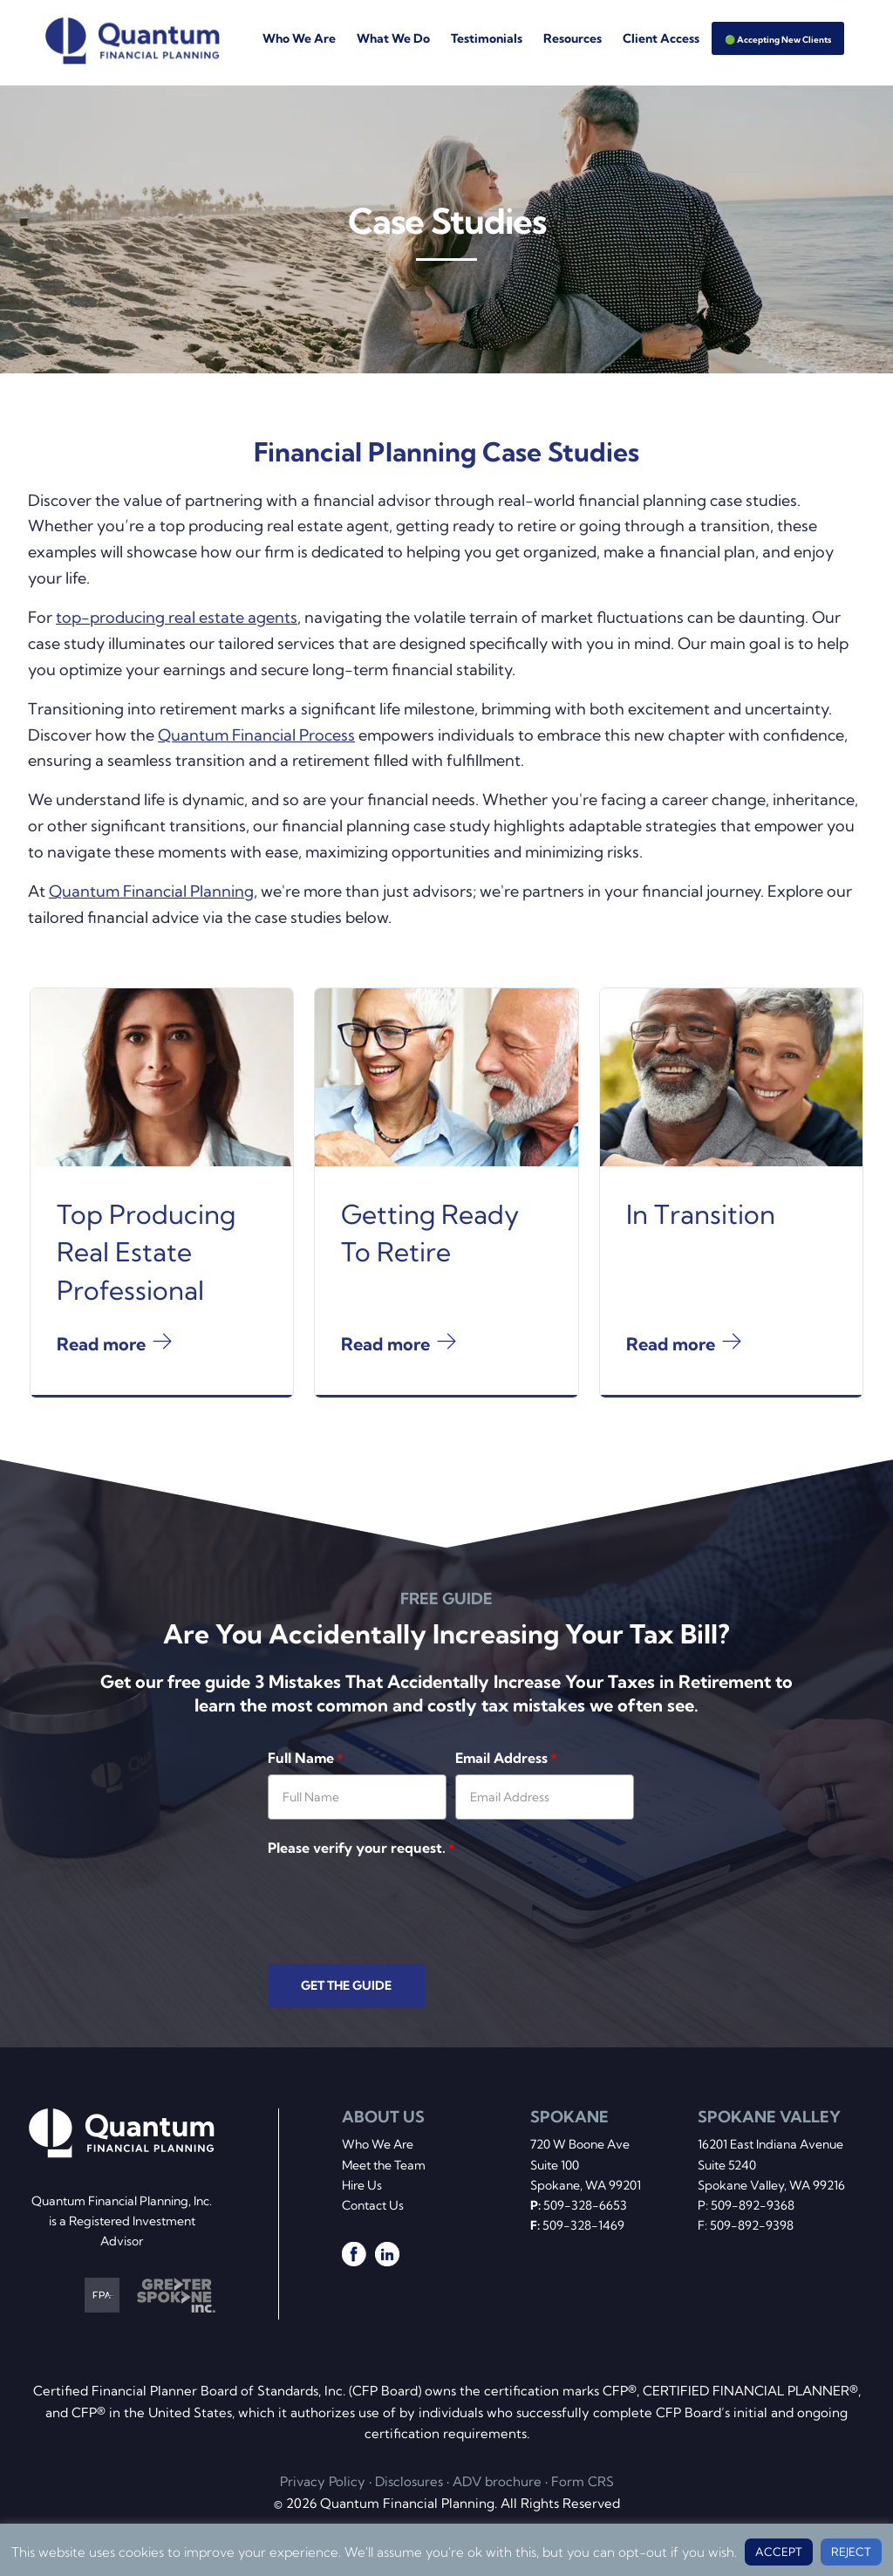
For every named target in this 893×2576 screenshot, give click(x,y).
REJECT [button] (851, 2552)
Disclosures (409, 2481)
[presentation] (400, 1899)
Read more (101, 1382)
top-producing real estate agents (176, 617)
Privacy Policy (322, 2481)
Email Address (505, 1757)
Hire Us (362, 2185)
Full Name (305, 1757)
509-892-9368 (752, 2205)
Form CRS (582, 2481)
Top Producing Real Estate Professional (146, 1291)
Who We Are (377, 2144)
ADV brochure (497, 2481)
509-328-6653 (585, 2205)
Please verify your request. (361, 1847)
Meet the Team (384, 2165)
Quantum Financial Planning (151, 891)
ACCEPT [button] (778, 2552)
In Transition (700, 1252)
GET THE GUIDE (346, 1985)
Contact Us (373, 2205)
